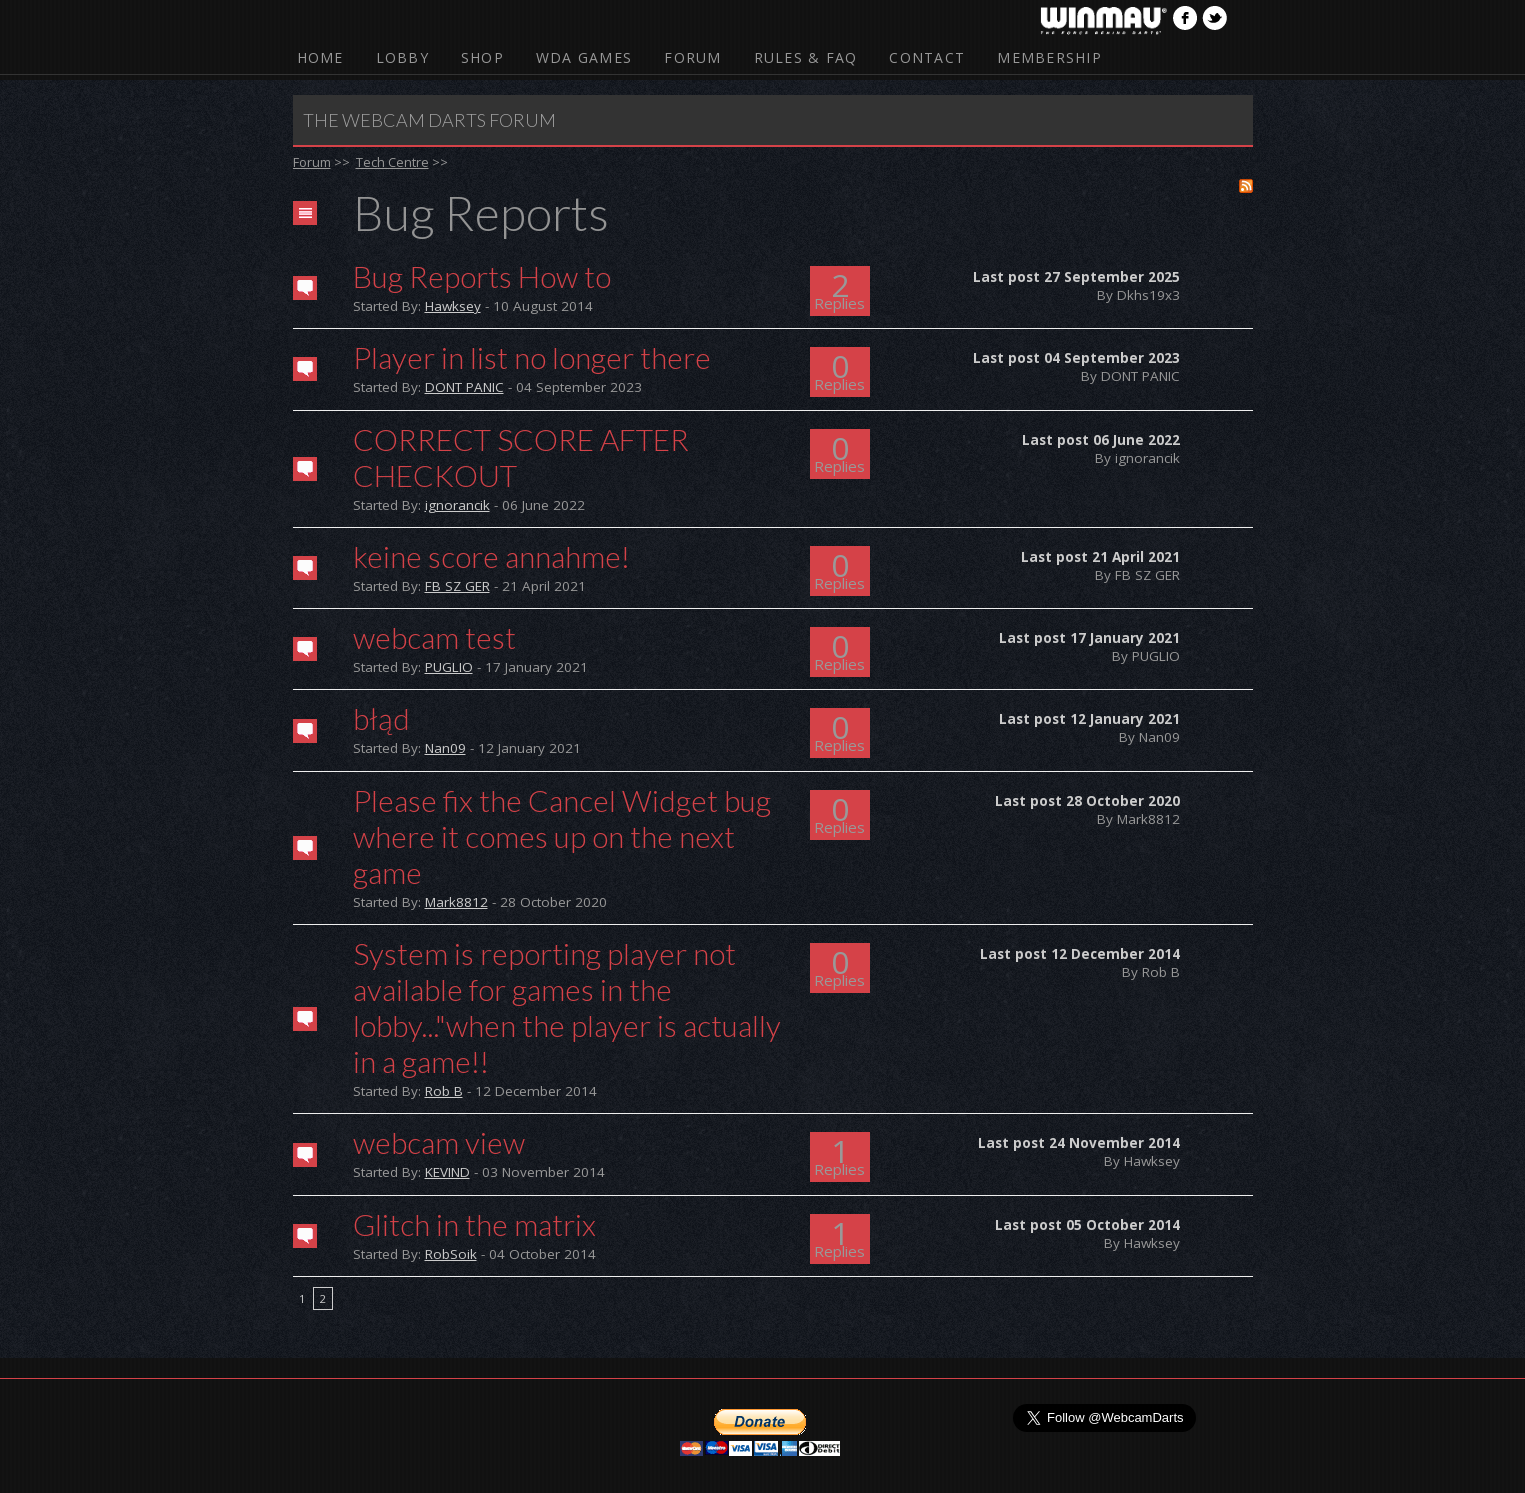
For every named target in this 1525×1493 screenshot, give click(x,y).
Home (320, 57)
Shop (482, 57)
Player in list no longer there (532, 357)
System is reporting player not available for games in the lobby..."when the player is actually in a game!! (567, 1007)
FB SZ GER (457, 586)
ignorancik (457, 505)
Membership (1049, 57)
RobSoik (451, 1254)
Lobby (402, 57)
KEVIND (447, 1172)
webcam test (434, 637)
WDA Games (584, 57)
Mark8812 (456, 902)
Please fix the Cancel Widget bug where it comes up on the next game (562, 836)
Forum (692, 57)
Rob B (444, 1091)
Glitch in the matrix (474, 1224)
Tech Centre (392, 162)
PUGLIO (449, 667)
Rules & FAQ (806, 57)
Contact (927, 57)
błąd (381, 718)
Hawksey (453, 306)
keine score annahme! (491, 556)
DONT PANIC (464, 387)
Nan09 (445, 748)
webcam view (439, 1142)
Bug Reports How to (482, 276)
